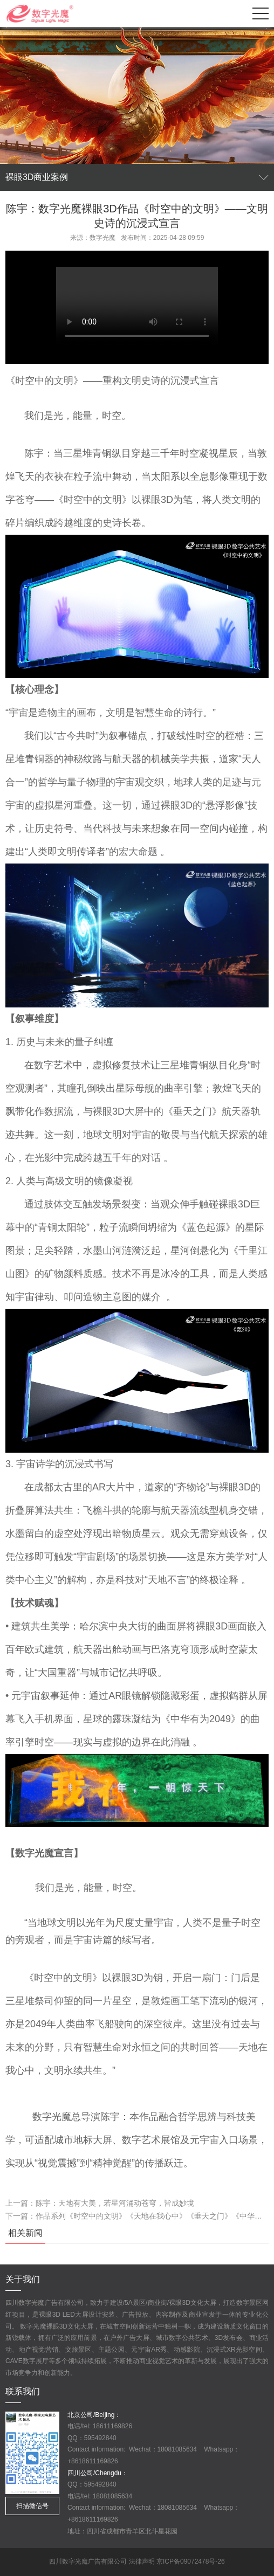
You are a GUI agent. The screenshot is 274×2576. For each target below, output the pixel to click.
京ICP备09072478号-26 (190, 2561)
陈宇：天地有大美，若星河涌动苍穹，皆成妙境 (115, 2203)
